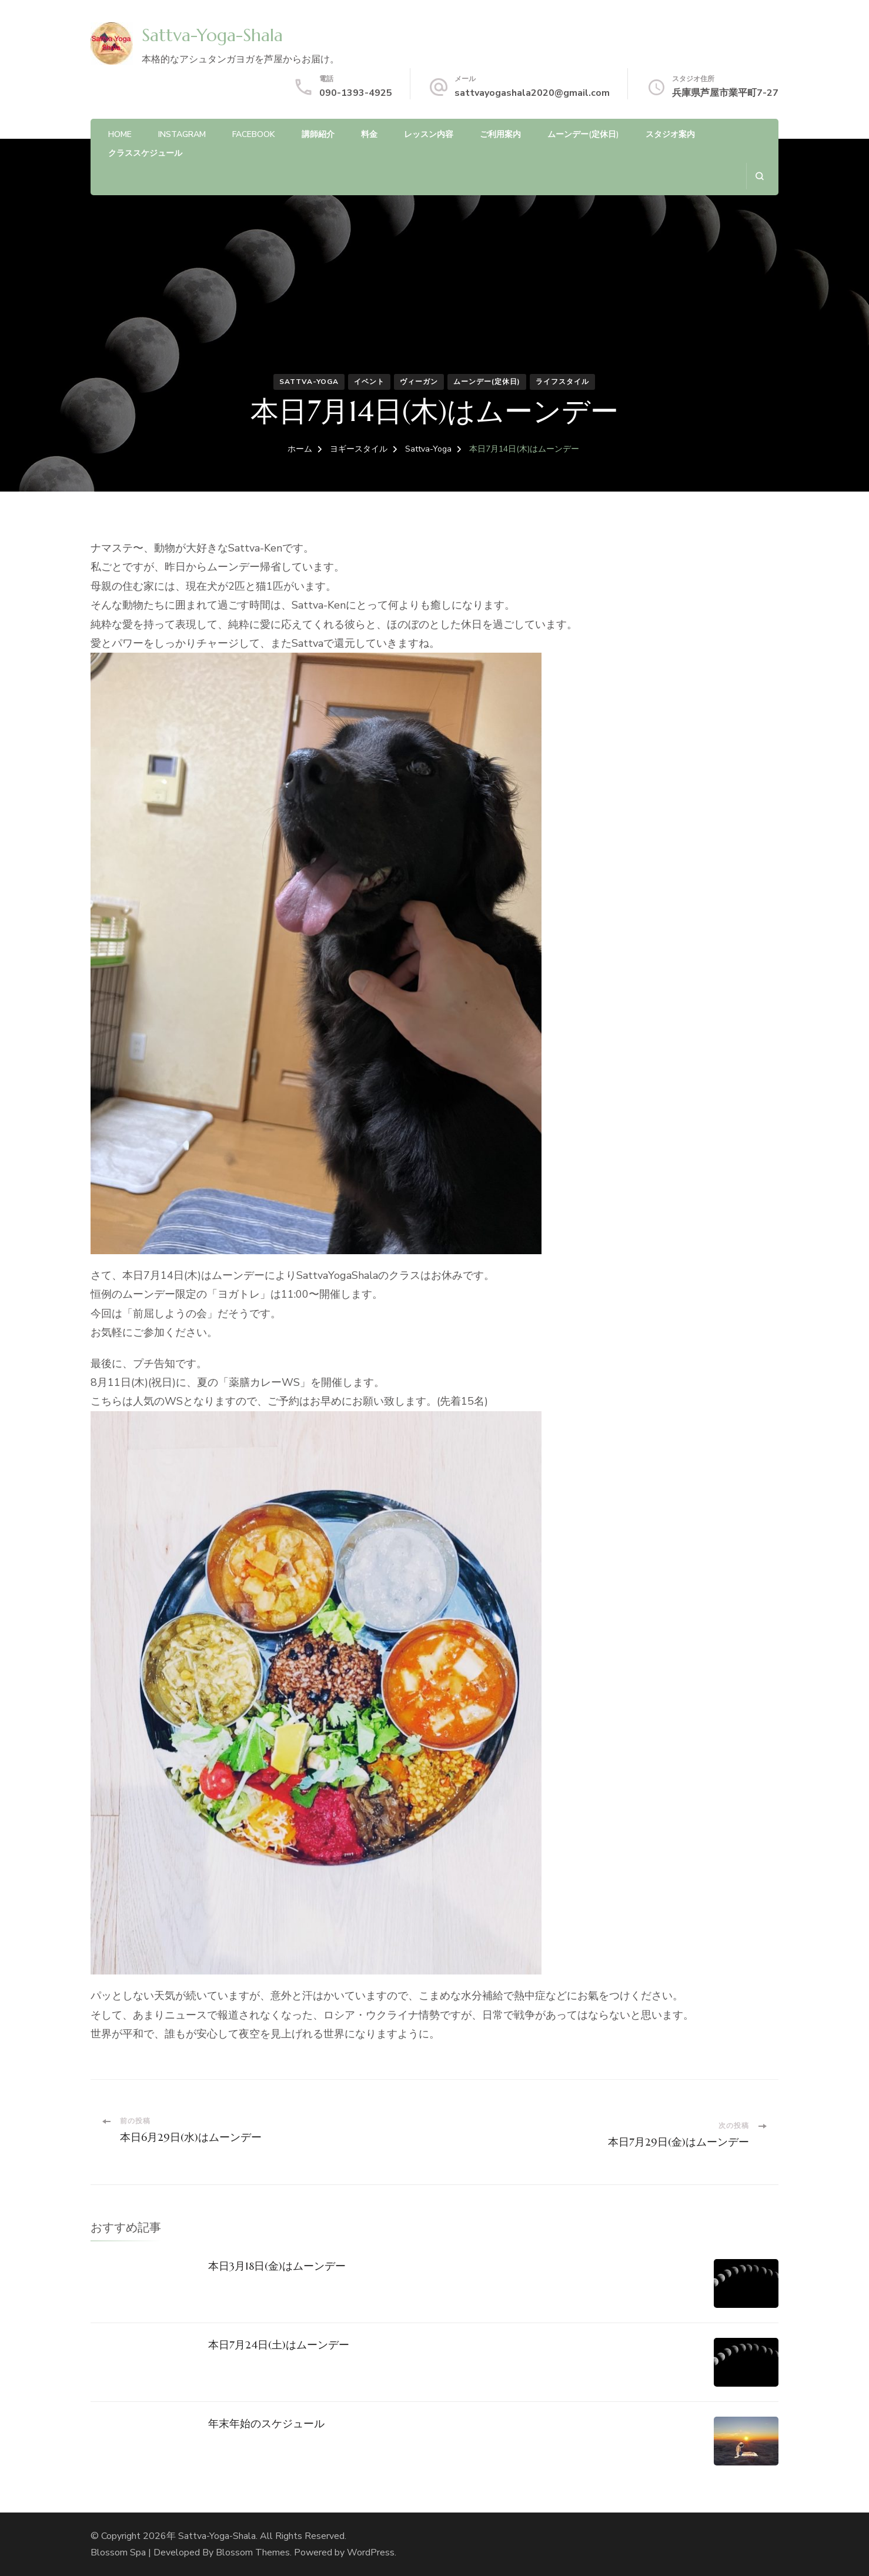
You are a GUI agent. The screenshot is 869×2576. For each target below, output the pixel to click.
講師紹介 (318, 134)
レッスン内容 (428, 134)
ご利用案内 (500, 134)
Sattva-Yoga (309, 381)
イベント (369, 381)
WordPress (371, 2552)
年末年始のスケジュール (266, 2423)
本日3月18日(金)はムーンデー (277, 2266)
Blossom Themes (253, 2552)
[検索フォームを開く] (759, 176)
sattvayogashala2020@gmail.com (532, 92)
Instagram (182, 134)
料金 (369, 134)
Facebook (253, 134)
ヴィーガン (419, 381)
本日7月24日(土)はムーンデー (278, 2344)
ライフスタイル (562, 381)
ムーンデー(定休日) (583, 134)
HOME (120, 134)
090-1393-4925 (355, 92)
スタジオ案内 (670, 134)
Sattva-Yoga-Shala (212, 35)
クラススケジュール (145, 153)
